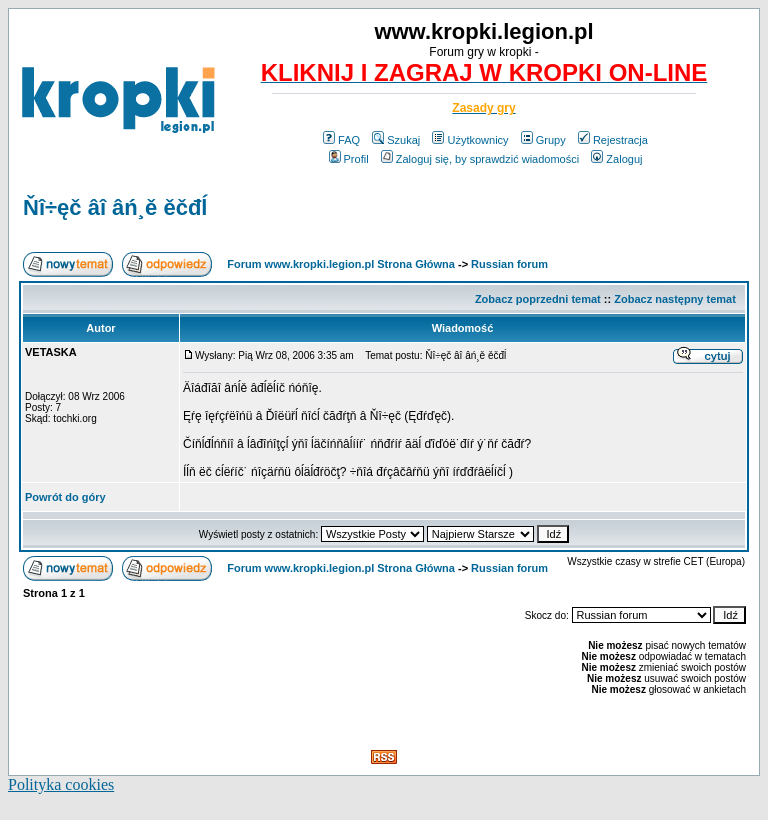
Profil (349, 159)
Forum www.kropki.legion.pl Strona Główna (341, 264)
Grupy (543, 140)
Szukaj (396, 140)
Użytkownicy (470, 140)
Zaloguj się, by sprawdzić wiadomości (480, 159)
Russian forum (509, 264)
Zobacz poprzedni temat (538, 299)
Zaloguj (616, 159)
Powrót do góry (65, 497)
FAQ (341, 140)
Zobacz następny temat (675, 299)
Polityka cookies (61, 784)
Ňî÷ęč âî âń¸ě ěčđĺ (115, 207)
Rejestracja (613, 140)
